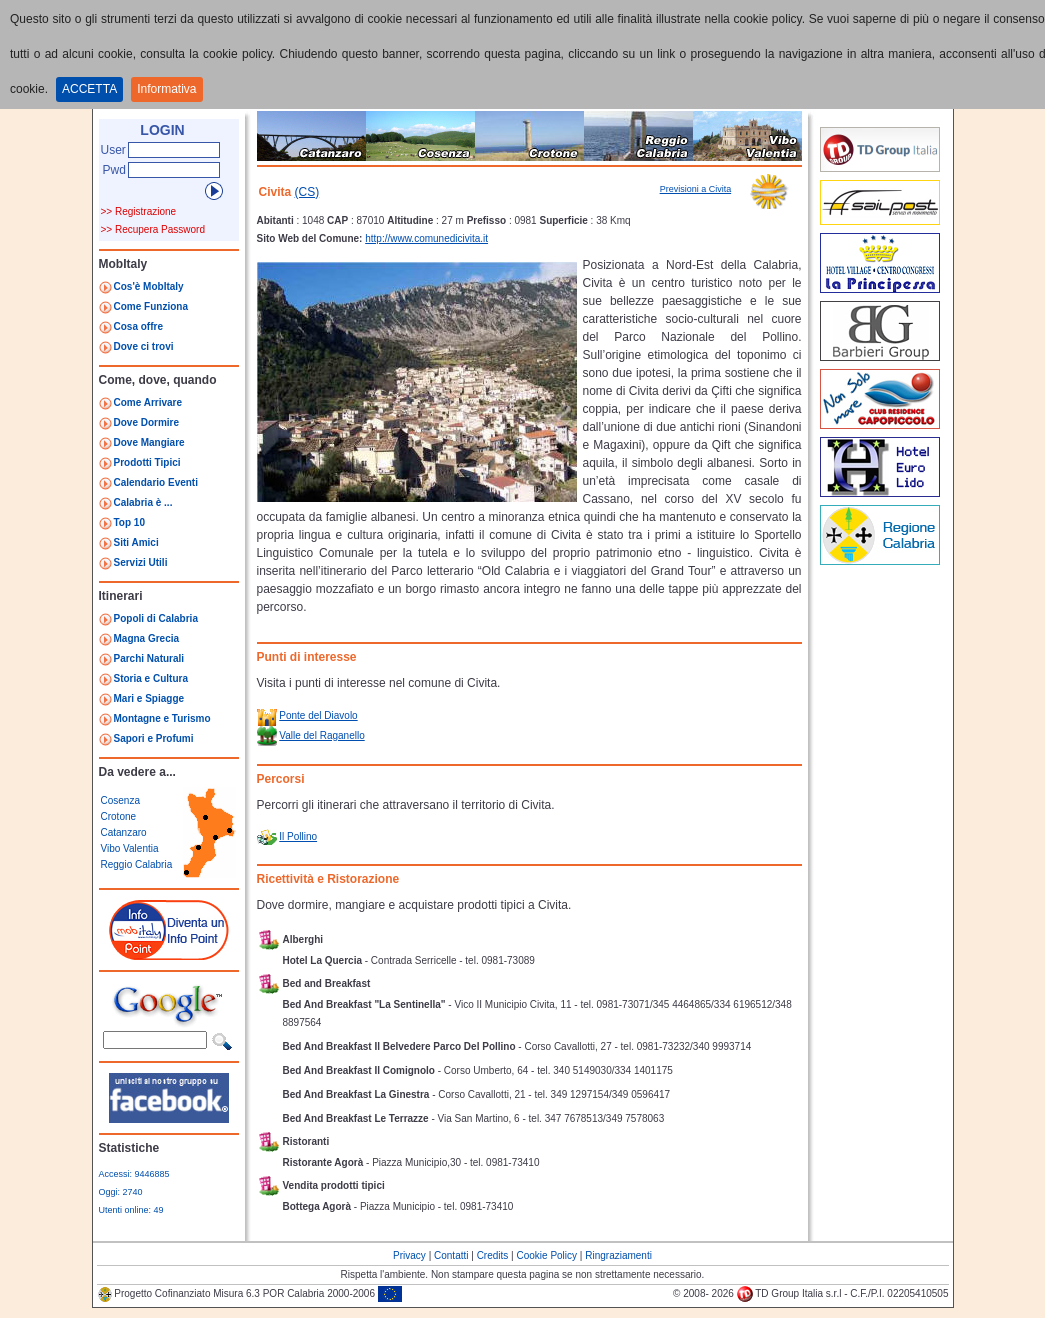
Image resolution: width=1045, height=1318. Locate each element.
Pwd (114, 170)
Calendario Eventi (156, 482)
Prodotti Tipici (147, 462)
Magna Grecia (147, 638)
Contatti (451, 1255)
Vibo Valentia (130, 848)
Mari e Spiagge (149, 698)
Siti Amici (136, 542)
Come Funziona (151, 306)
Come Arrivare (148, 402)
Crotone (119, 816)
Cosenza (120, 800)
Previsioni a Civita (696, 189)
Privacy (409, 1255)
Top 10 (129, 522)
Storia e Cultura (151, 678)
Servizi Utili (141, 562)
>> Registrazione (139, 211)
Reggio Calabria (137, 864)
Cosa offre (138, 326)
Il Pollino (298, 836)
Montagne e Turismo (162, 718)
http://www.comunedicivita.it (426, 238)
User (113, 150)
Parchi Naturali (149, 658)
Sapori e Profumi (154, 738)
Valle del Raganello (321, 735)
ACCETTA (89, 89)
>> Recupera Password (153, 229)
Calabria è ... (143, 502)
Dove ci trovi (144, 346)
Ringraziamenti (618, 1255)
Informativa (166, 89)
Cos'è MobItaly (149, 286)
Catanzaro (124, 832)
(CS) (307, 192)
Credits (493, 1255)
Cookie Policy (546, 1255)
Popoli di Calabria (156, 618)
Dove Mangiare (149, 442)
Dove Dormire (147, 422)
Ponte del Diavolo (318, 715)
